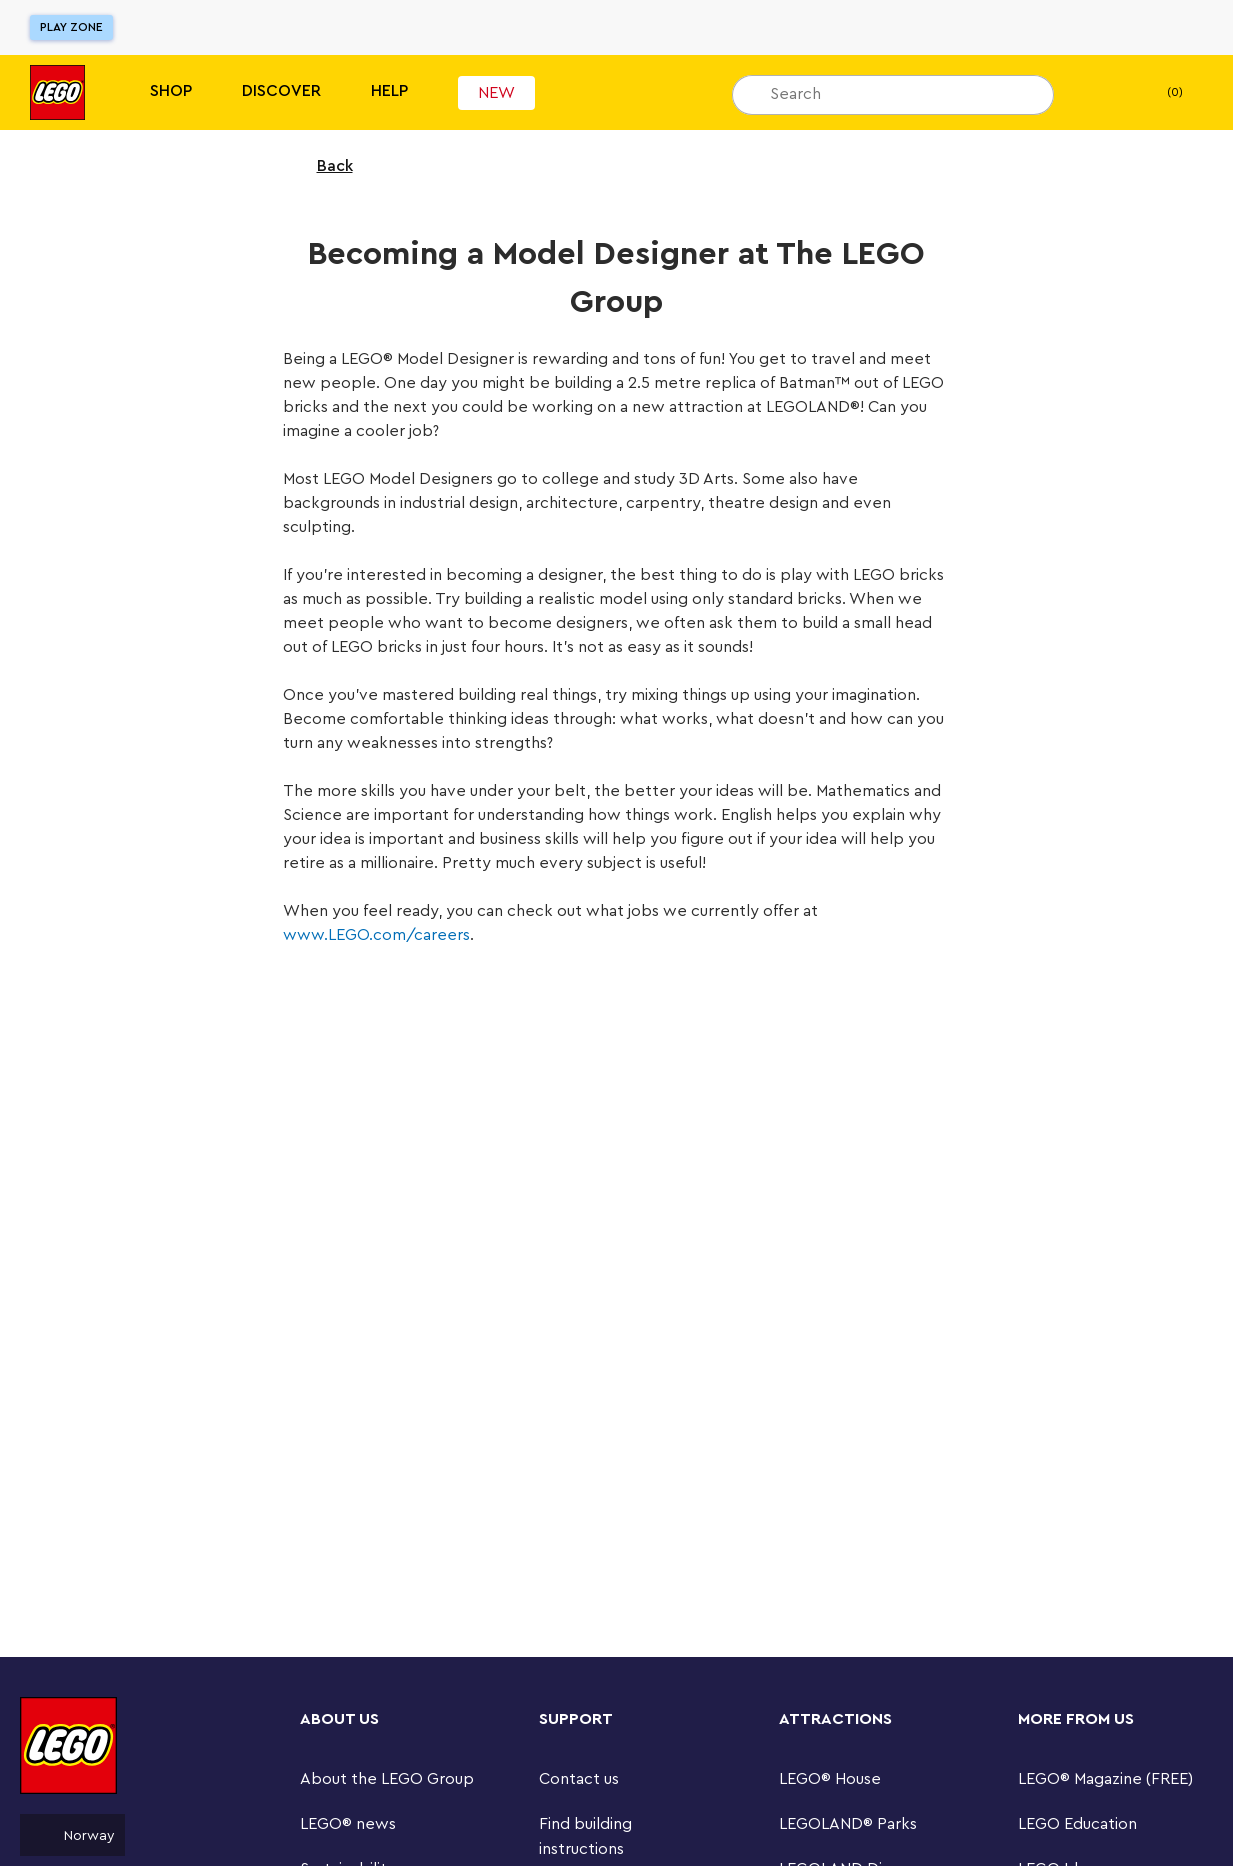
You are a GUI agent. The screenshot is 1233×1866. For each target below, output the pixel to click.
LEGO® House (830, 1779)
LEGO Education (1077, 1824)
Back (322, 166)
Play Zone (71, 27)
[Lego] (57, 92)
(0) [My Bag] (1158, 93)
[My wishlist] (1100, 93)
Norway (72, 1835)
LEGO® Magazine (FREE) (1105, 1779)
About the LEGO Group (387, 1779)
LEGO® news (348, 1824)
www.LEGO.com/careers (376, 935)
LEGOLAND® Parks (848, 1824)
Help (389, 91)
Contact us (579, 1779)
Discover (281, 91)
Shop (171, 91)
